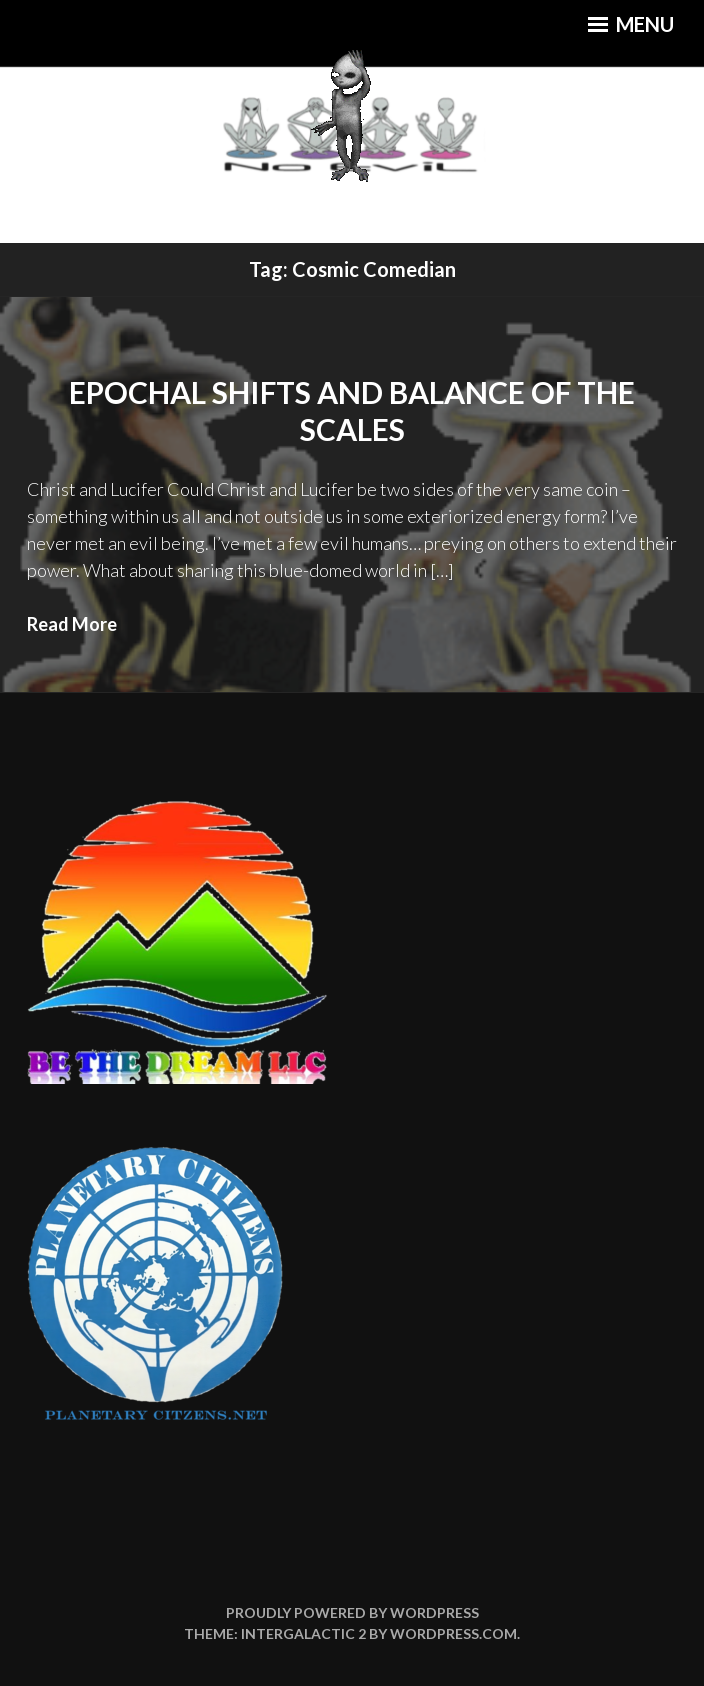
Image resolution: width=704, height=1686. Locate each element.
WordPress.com (453, 1633)
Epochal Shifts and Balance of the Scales (352, 411)
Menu (631, 24)
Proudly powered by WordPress (352, 1612)
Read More (72, 624)
